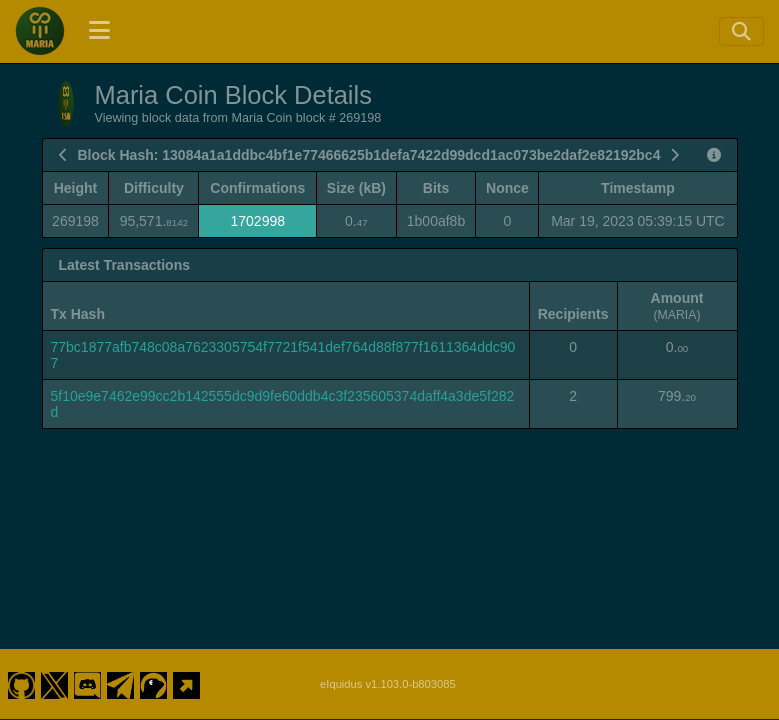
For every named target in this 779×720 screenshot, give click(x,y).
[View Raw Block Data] (714, 155)
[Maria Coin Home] (40, 31)
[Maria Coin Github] (21, 668)
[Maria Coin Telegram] (121, 668)
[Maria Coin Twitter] (54, 668)
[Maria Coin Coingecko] (154, 668)
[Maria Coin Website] (187, 668)
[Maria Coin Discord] (88, 668)
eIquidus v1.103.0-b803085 (388, 668)
